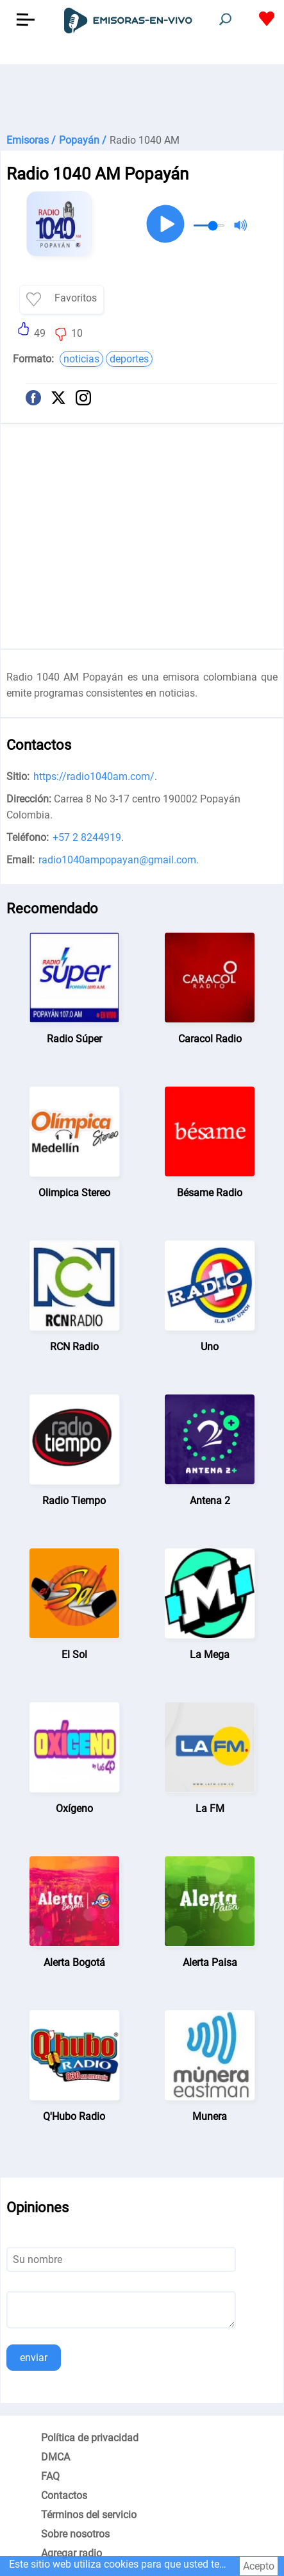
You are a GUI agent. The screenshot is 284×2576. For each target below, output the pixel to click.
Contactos (64, 2495)
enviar (33, 2357)
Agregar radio (71, 2553)
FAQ (50, 2476)
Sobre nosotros (75, 2534)
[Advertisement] (142, 96)
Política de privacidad (89, 2438)
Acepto (258, 2566)
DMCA (55, 2457)
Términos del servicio (89, 2515)
